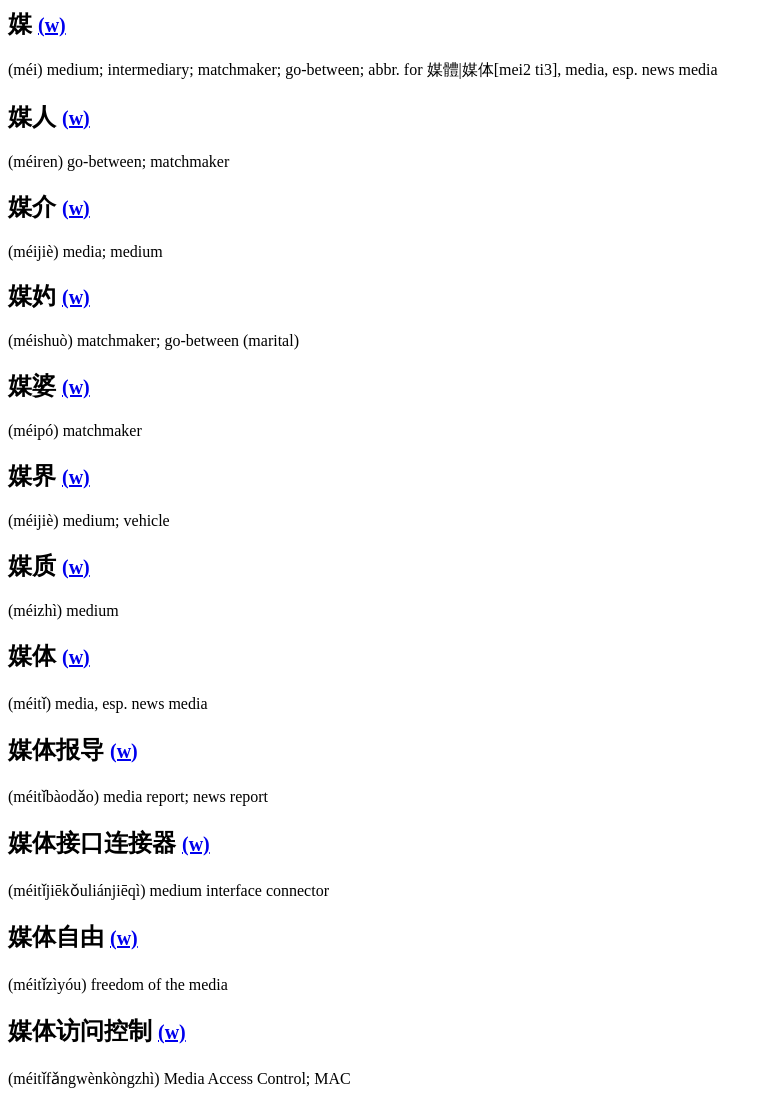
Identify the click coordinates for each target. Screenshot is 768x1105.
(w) (52, 25)
